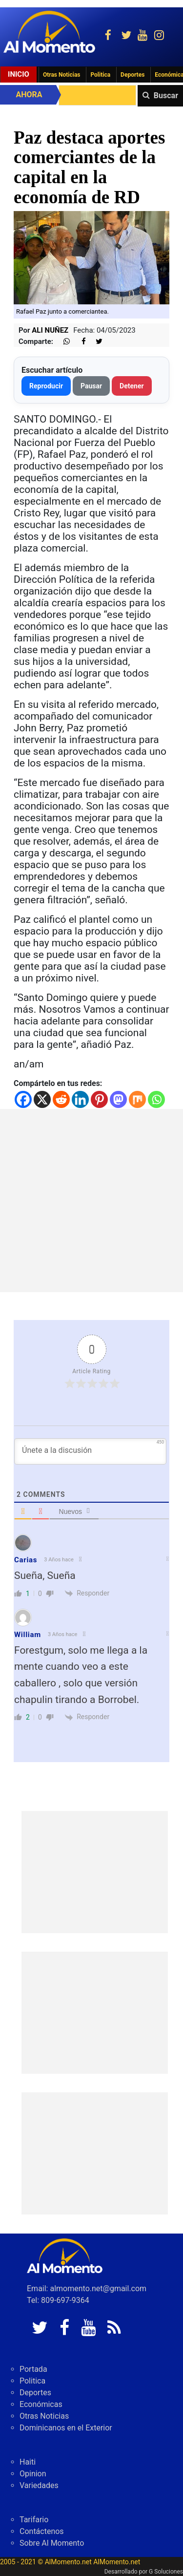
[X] (42, 1099)
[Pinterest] (99, 1099)
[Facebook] (23, 1099)
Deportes (132, 74)
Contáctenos (42, 2531)
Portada (33, 2369)
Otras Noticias (62, 74)
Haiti (28, 2462)
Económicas (41, 2404)
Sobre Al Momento (52, 2543)
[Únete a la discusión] (90, 1451)
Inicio (18, 74)
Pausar (91, 386)
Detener (132, 386)
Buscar (166, 95)
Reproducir (46, 386)
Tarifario (34, 2519)
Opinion (33, 2473)
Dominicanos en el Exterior (66, 2427)
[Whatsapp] (156, 1099)
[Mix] (137, 1099)
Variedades (39, 2485)
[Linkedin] (80, 1099)
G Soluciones (166, 2571)
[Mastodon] (118, 1099)
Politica (100, 74)
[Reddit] (61, 1099)
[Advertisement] (91, 1200)
